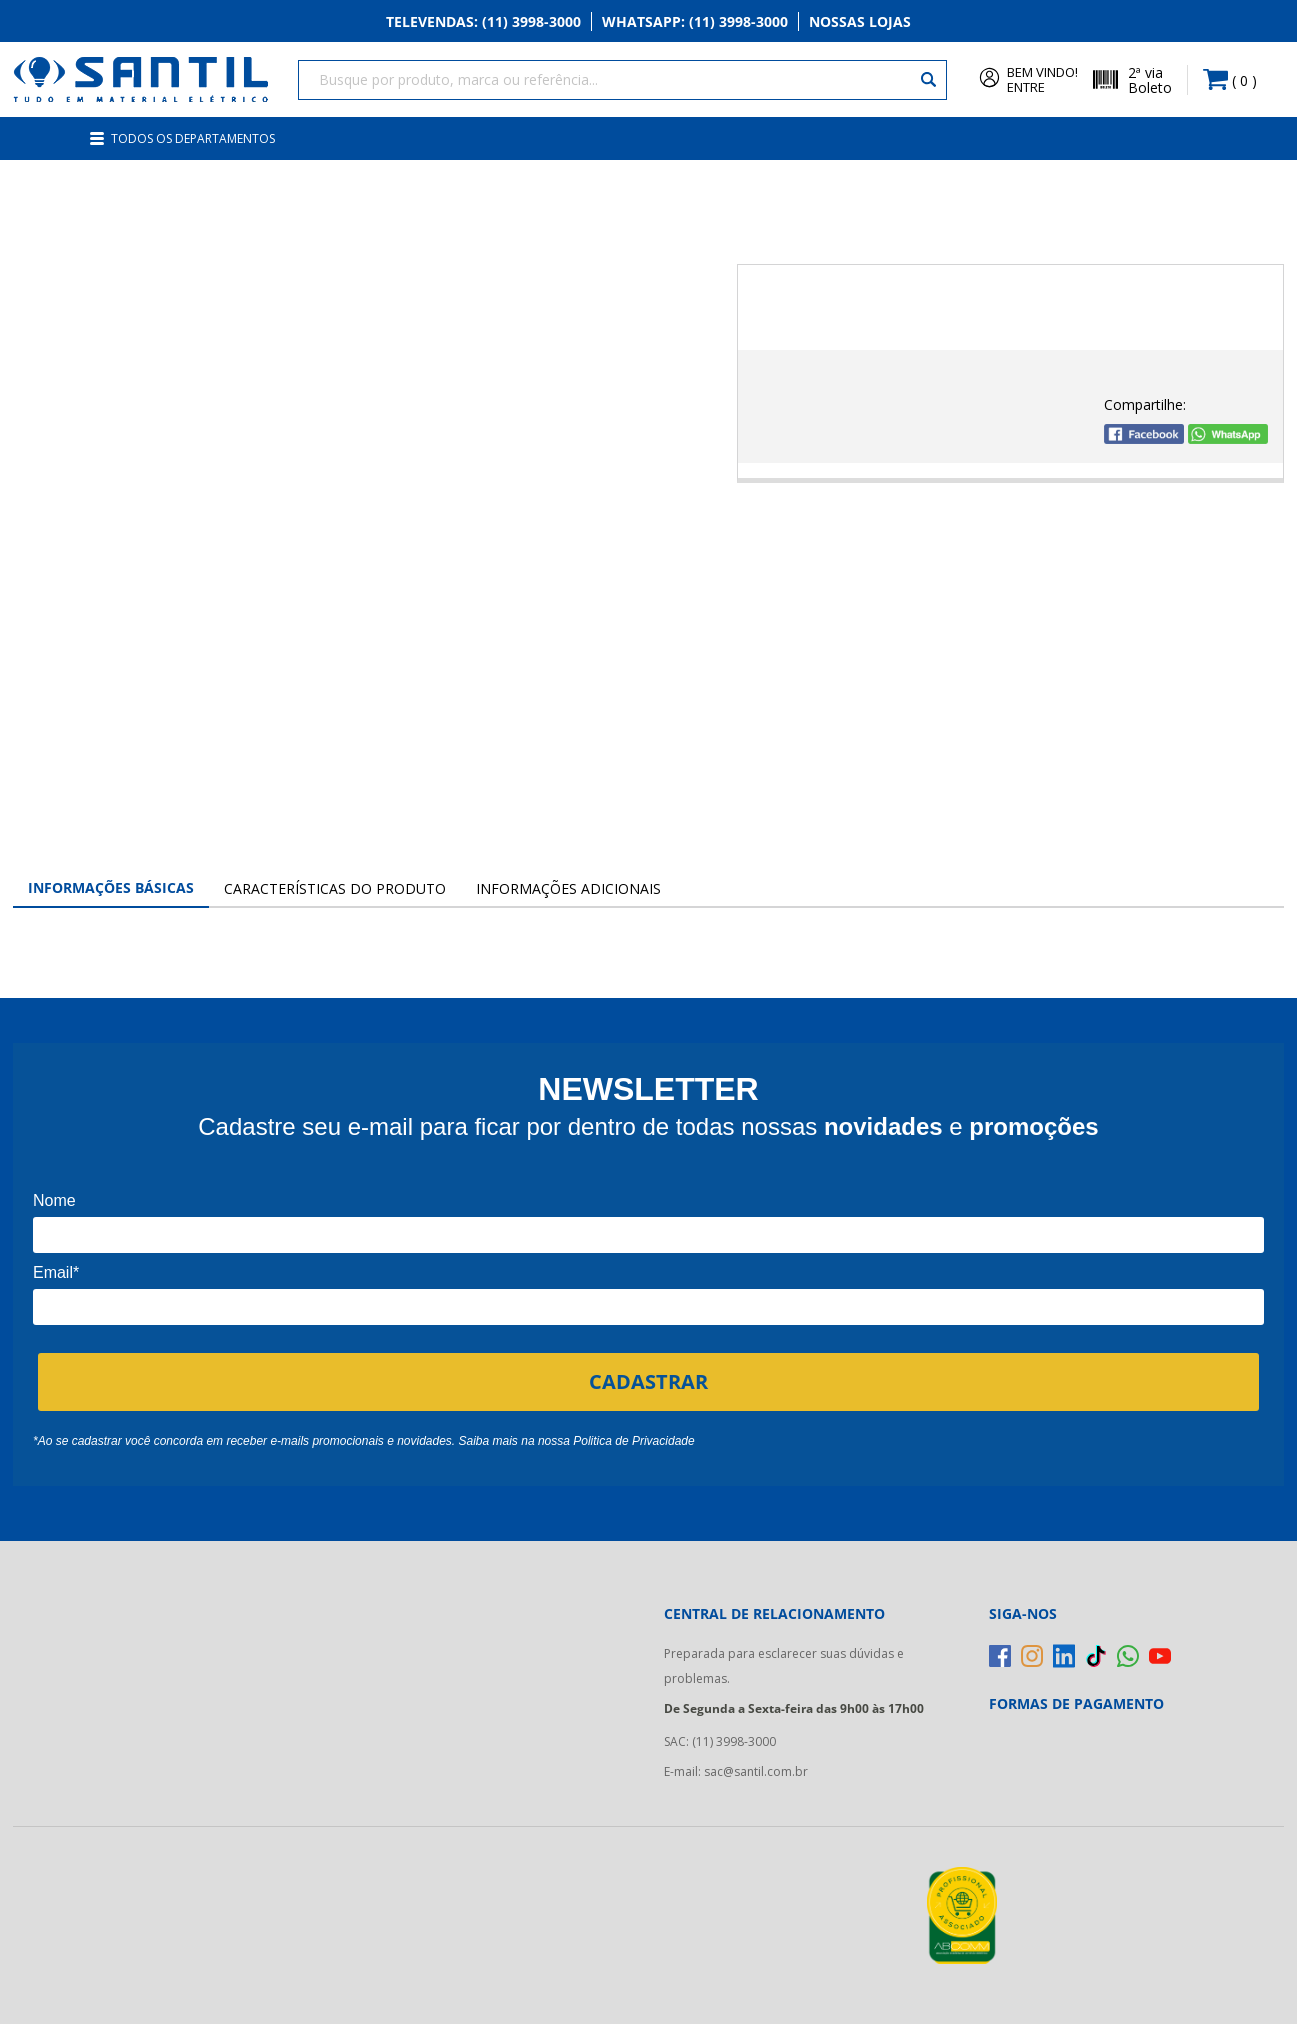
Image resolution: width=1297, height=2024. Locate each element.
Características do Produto (335, 888)
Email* (56, 1272)
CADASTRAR (648, 1381)
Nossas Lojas (860, 21)
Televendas (483, 21)
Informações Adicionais (568, 888)
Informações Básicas (111, 887)
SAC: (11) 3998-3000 (720, 1741)
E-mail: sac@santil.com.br (736, 1771)
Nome (54, 1200)
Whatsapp (695, 21)
